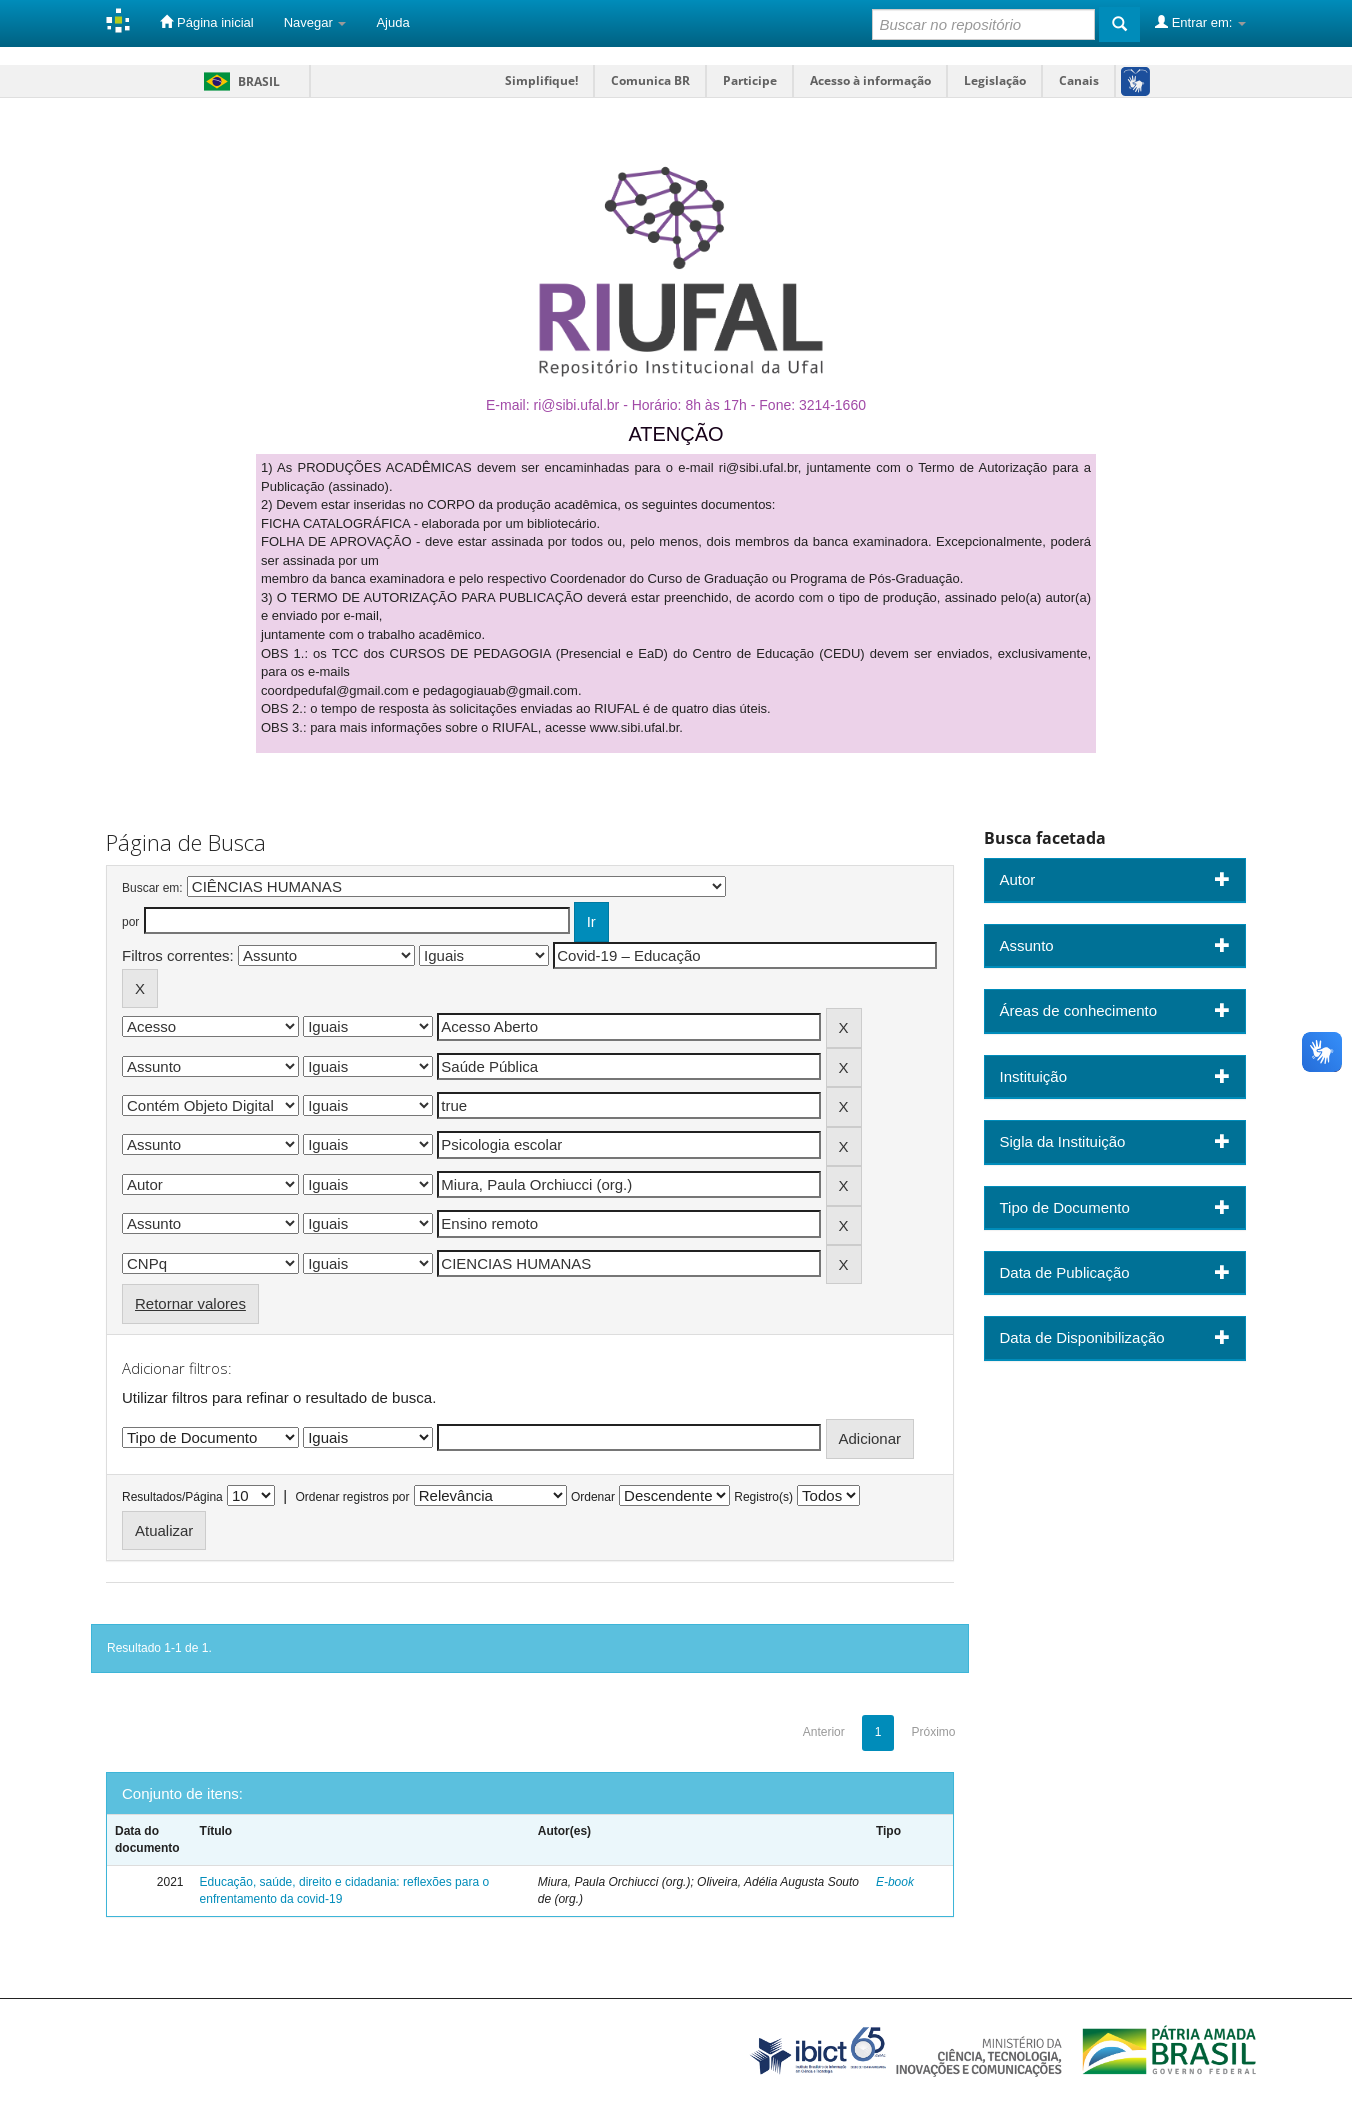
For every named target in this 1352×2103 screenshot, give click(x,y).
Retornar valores (190, 1303)
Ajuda (392, 22)
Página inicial (206, 22)
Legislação (995, 80)
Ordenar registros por (352, 1497)
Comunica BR (650, 80)
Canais (1079, 80)
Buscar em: (152, 888)
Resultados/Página (172, 1497)
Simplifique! (541, 80)
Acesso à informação (870, 80)
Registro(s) (763, 1497)
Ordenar (593, 1497)
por (130, 922)
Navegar (315, 22)
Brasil (238, 81)
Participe (750, 80)
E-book (895, 1882)
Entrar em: (1200, 22)
